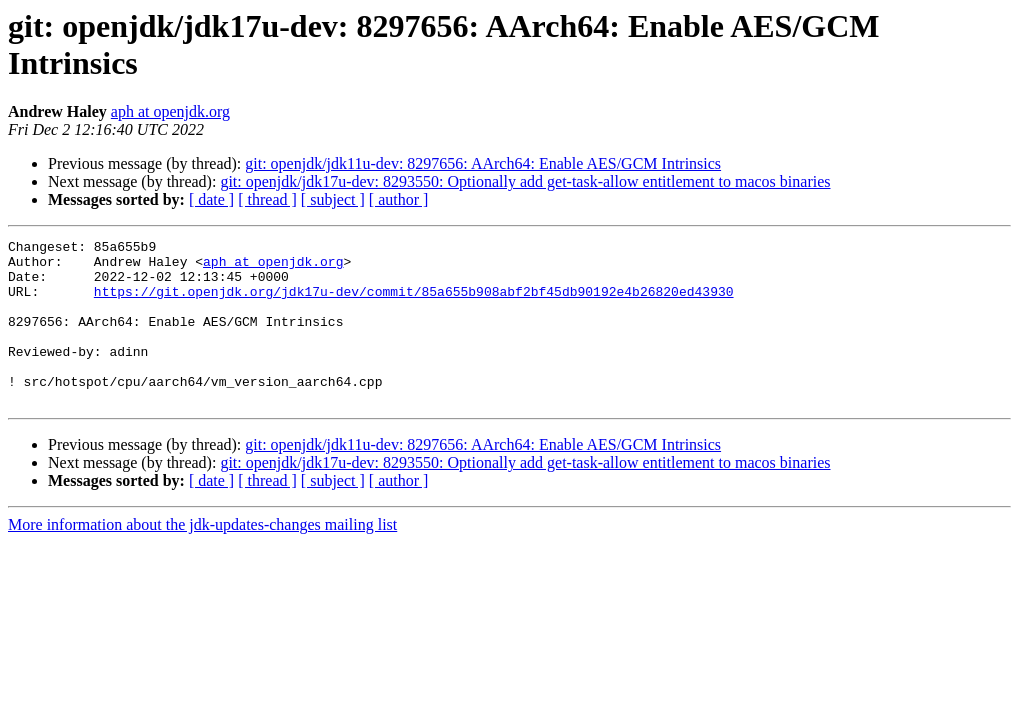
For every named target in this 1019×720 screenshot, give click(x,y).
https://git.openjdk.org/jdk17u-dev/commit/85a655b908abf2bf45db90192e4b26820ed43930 (414, 303)
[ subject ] (333, 199)
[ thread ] (267, 199)
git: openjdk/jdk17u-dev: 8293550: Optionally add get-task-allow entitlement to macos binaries (525, 181)
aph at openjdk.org (170, 111)
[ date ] (211, 199)
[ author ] (399, 199)
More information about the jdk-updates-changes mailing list (202, 557)
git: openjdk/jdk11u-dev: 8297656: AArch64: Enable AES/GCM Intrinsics (483, 163)
